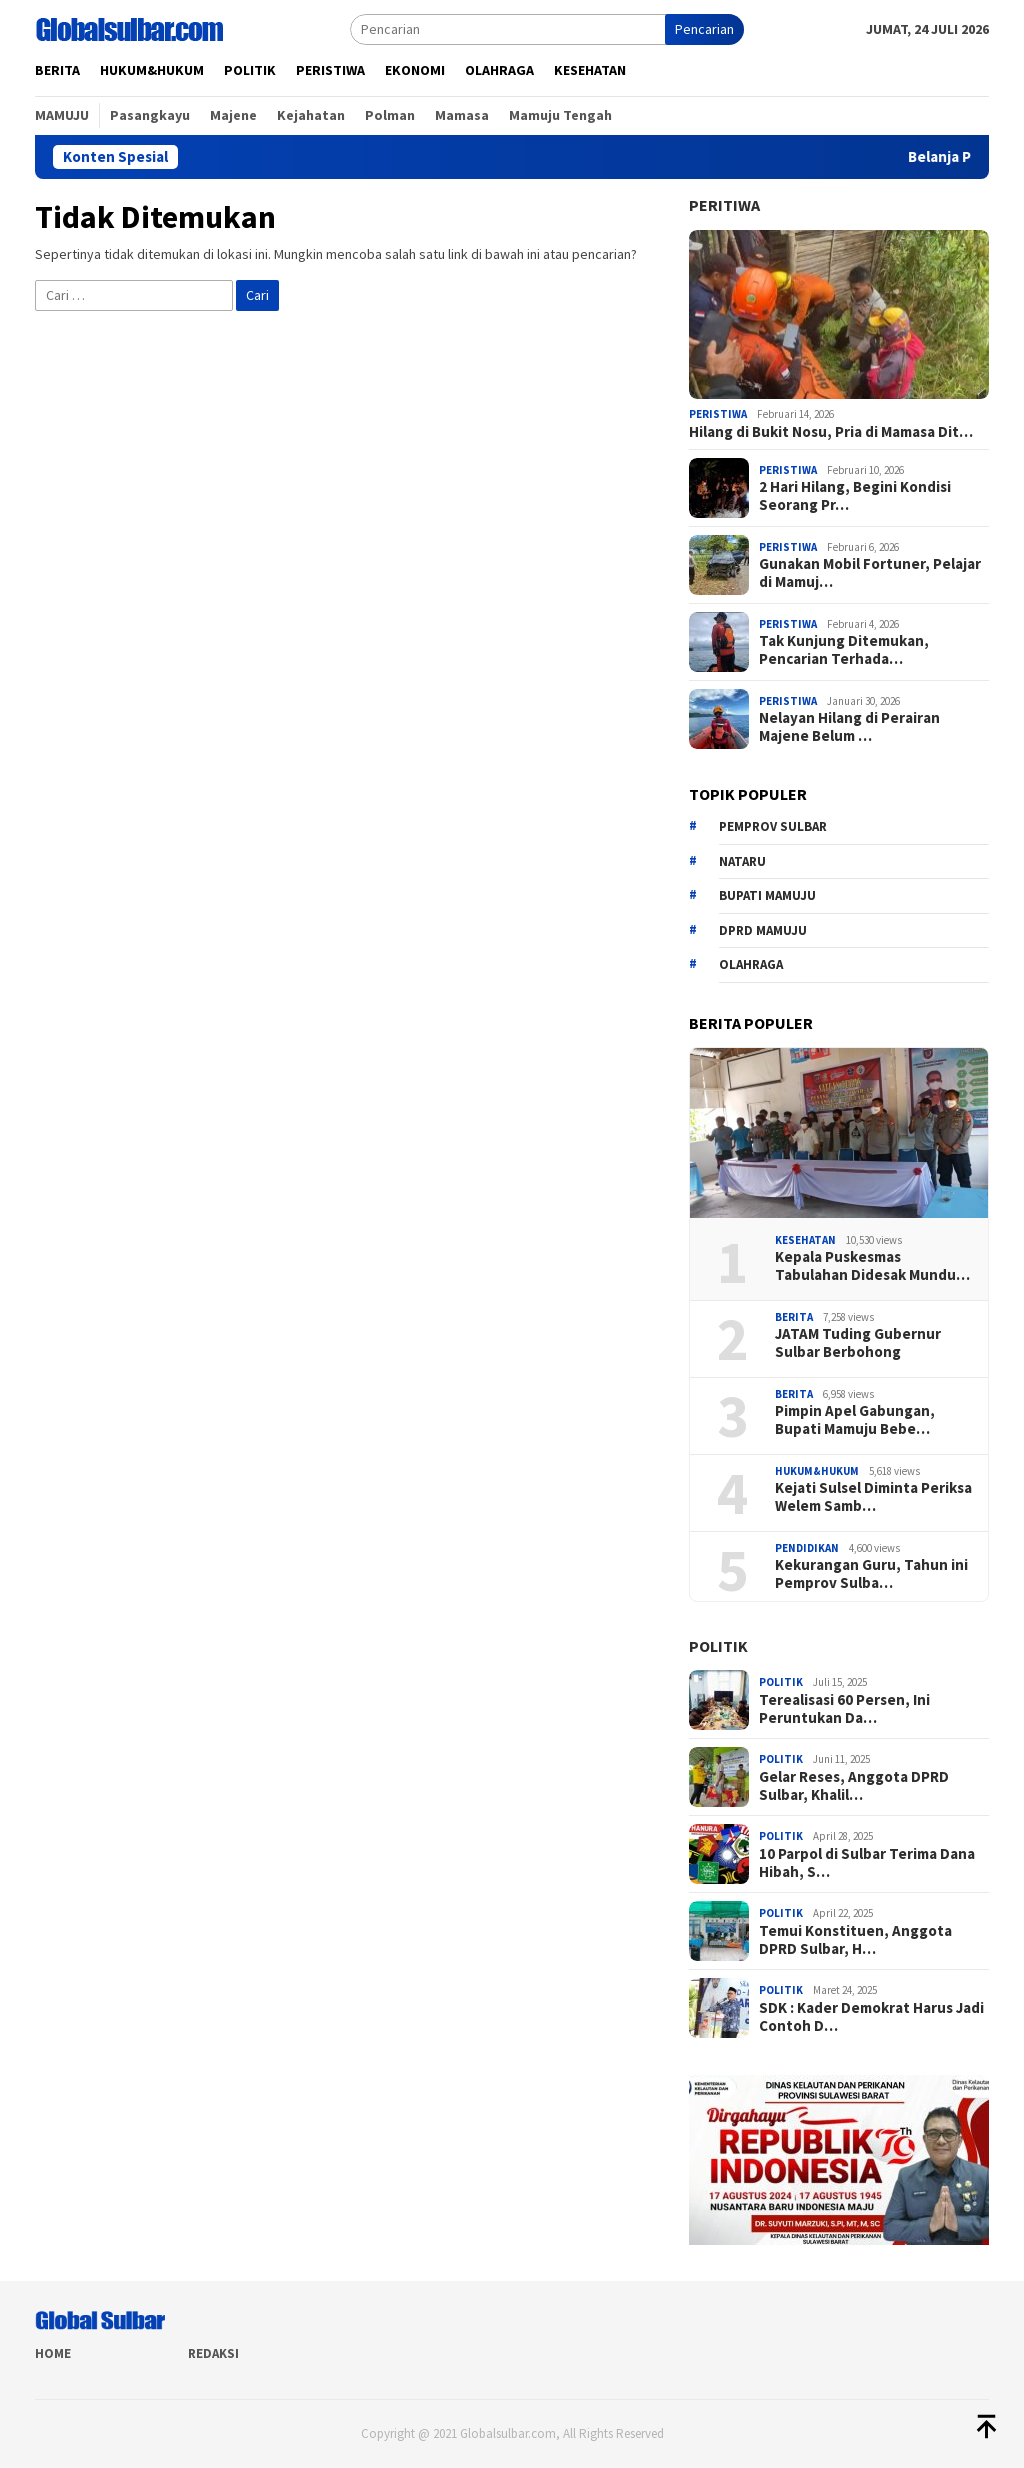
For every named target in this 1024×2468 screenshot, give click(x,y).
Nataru (742, 861)
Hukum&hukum (817, 1471)
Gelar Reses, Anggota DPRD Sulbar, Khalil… (854, 1786)
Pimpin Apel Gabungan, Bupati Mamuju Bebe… (855, 1420)
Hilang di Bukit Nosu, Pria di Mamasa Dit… (831, 432)
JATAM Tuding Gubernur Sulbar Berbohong (858, 1343)
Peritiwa (724, 205)
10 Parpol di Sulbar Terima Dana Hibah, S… (867, 1863)
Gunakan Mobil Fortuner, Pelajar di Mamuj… (870, 573)
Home (53, 2353)
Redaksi (213, 2353)
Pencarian (704, 29)
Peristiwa (718, 414)
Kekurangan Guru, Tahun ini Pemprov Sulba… (871, 1574)
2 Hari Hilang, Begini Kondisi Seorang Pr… (855, 496)
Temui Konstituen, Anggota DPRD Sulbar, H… (855, 1940)
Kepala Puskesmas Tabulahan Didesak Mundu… (872, 1266)
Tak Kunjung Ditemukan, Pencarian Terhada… (844, 650)
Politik (718, 1646)
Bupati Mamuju (767, 895)
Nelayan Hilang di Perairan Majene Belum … (849, 727)
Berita (794, 1317)
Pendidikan (807, 1548)
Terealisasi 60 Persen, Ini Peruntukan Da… (844, 1709)
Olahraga (751, 964)
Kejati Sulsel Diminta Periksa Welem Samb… (873, 1497)
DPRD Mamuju (763, 930)
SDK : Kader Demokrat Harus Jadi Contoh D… (871, 2017)
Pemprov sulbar (773, 826)
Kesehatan (805, 1240)
